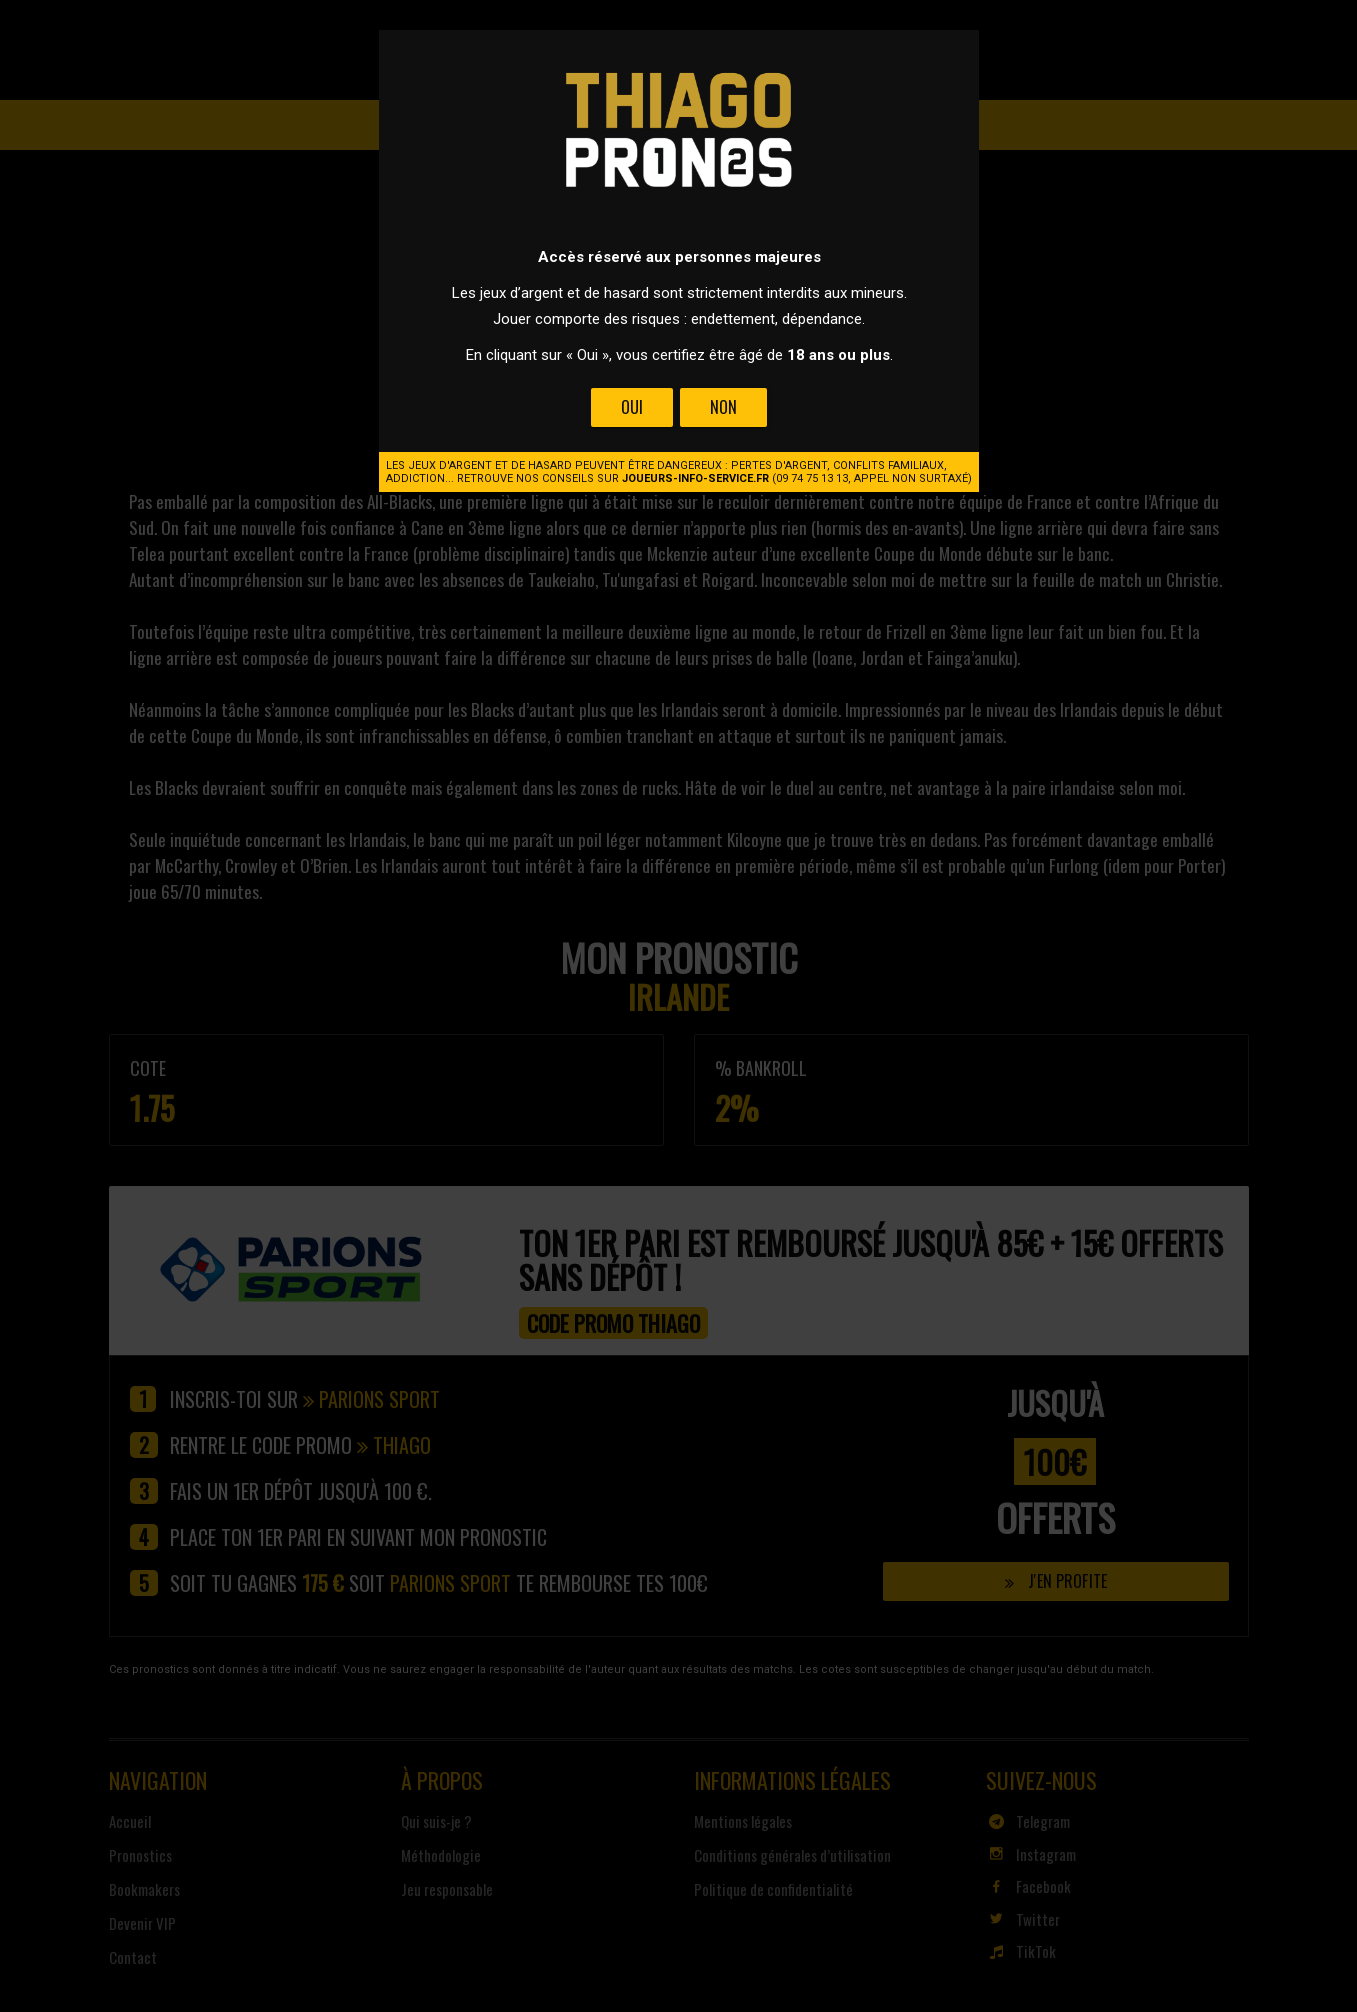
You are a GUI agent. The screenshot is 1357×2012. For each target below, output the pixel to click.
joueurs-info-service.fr (695, 478)
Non (722, 407)
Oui (632, 407)
